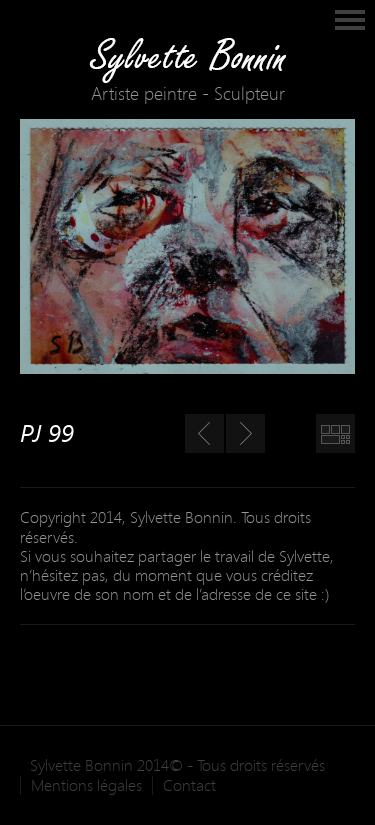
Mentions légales (86, 785)
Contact (189, 785)
